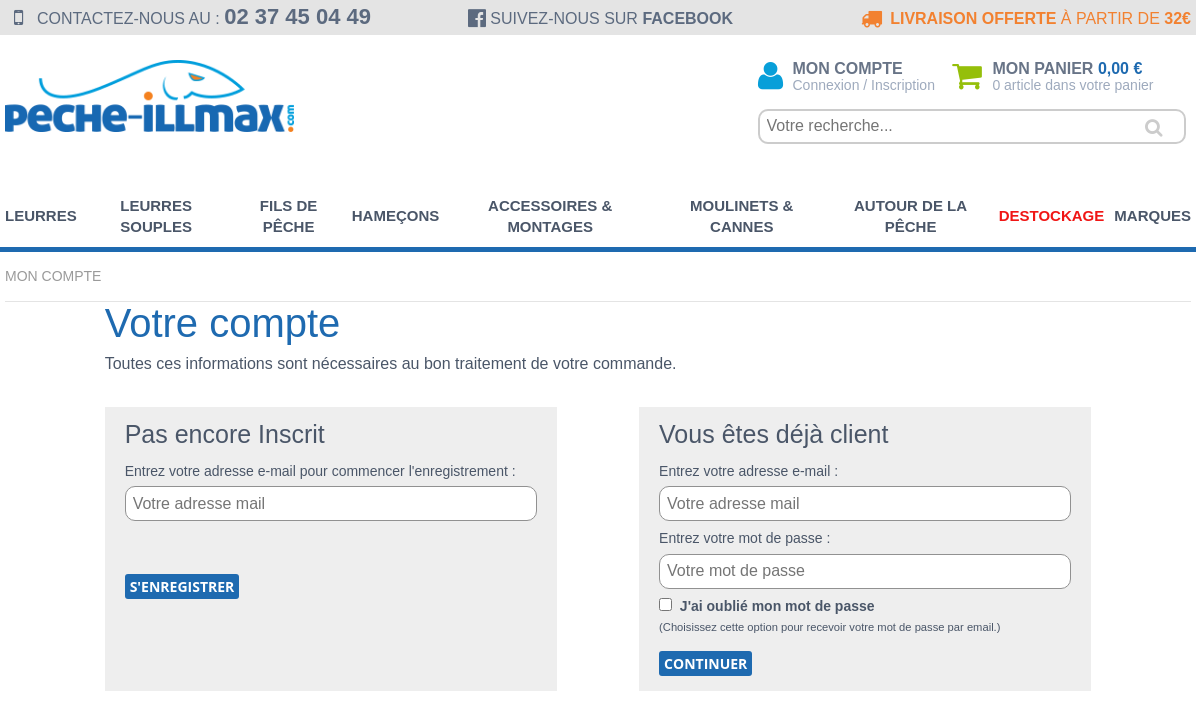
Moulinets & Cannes (741, 216)
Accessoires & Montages (550, 216)
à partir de (1024, 18)
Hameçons (396, 215)
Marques (1152, 215)
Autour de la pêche (910, 216)
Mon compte (53, 276)
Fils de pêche (289, 216)
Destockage (1052, 215)
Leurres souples (156, 216)
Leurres (41, 215)
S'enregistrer (182, 586)
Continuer (705, 663)
